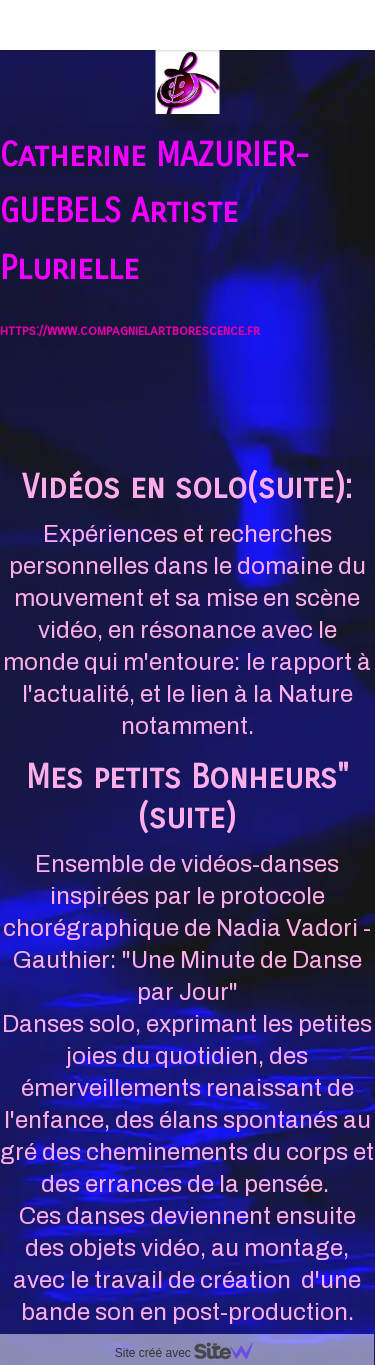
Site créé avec (192, 1353)
